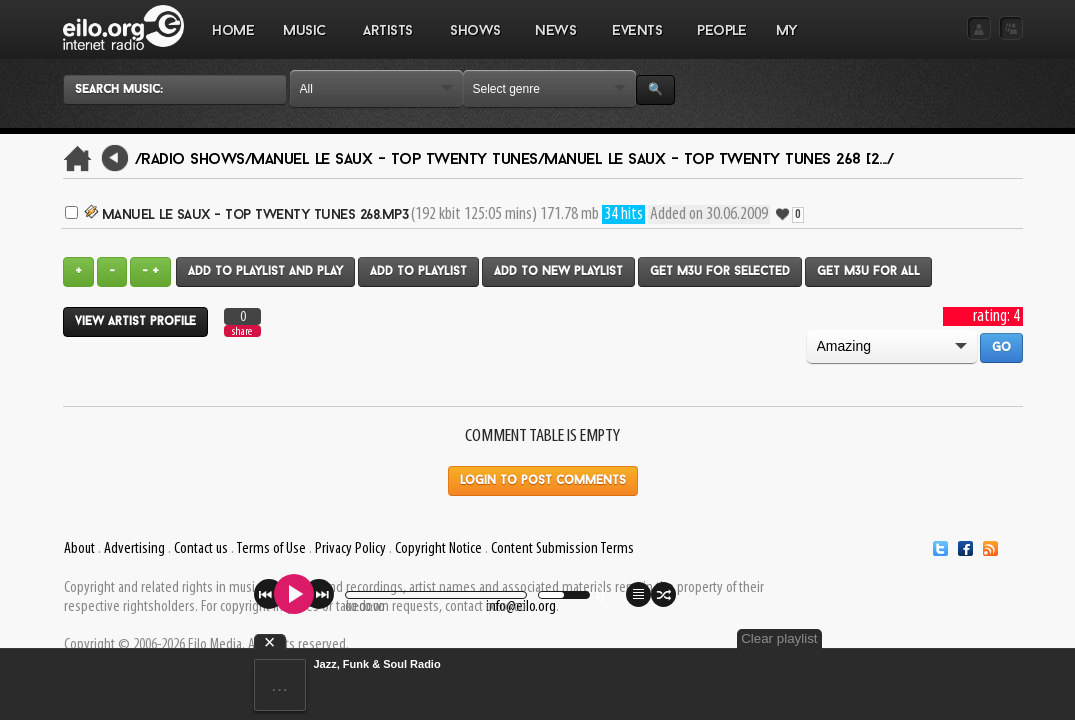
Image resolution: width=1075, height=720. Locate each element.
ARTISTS (389, 41)
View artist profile (135, 322)
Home (233, 31)
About (79, 549)
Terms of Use (271, 549)
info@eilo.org (521, 607)
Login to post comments (543, 481)
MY (789, 41)
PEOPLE (721, 31)
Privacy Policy (350, 549)
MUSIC (305, 41)
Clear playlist (975, 638)
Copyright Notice (438, 549)
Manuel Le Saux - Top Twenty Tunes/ (397, 160)
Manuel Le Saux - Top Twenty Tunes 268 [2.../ (718, 160)
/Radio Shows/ (193, 160)
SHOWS (475, 41)
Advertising (134, 549)
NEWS (556, 41)
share (242, 331)
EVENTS (637, 41)
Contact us (201, 549)
